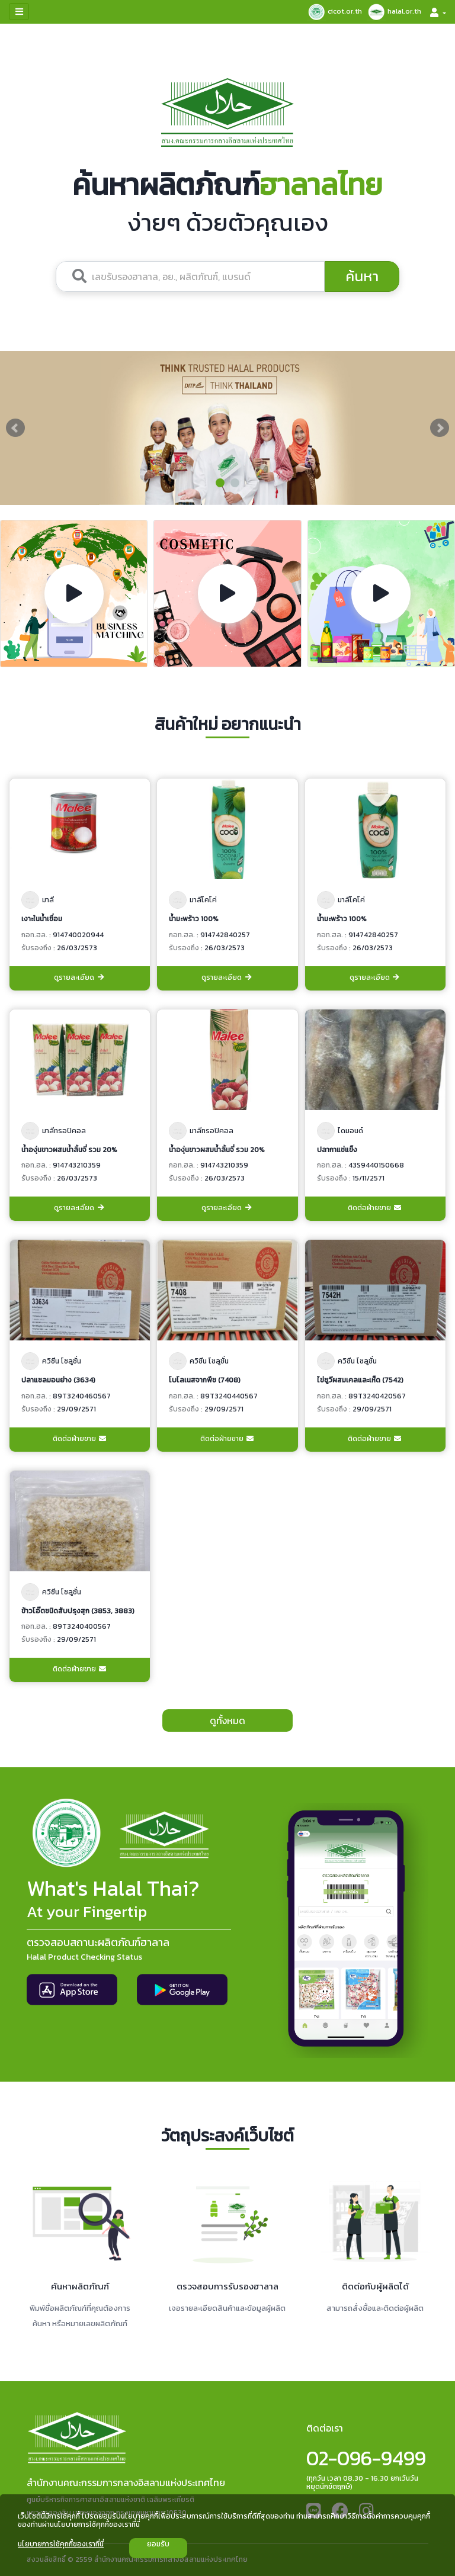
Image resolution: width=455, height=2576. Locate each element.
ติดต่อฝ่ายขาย (375, 1208)
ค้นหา (362, 276)
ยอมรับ (158, 2544)
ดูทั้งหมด (227, 1720)
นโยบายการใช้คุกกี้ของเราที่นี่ (61, 2544)
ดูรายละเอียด (79, 977)
